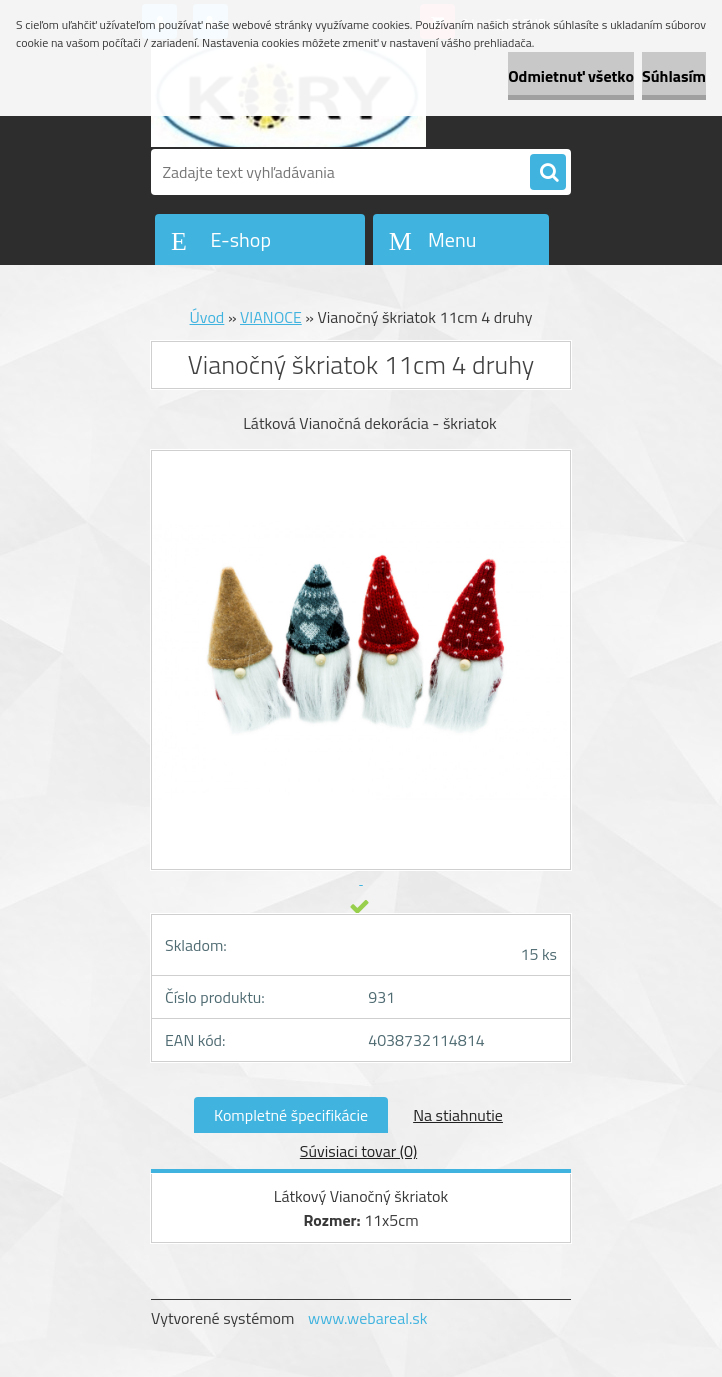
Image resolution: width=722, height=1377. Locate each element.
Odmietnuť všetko (571, 76)
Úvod (207, 317)
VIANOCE (271, 317)
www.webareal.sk (368, 1318)
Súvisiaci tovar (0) (358, 1151)
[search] (548, 173)
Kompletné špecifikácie (291, 1115)
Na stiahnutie (458, 1115)
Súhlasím (674, 76)
